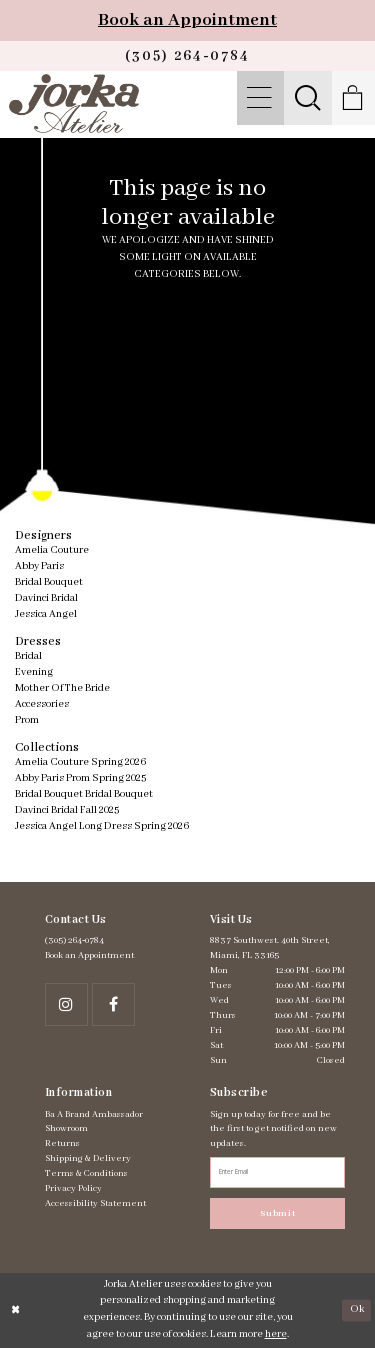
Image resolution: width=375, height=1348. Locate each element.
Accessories (42, 704)
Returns (62, 1143)
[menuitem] (260, 98)
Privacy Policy (73, 1188)
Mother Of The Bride (62, 688)
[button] (260, 98)
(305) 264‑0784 (74, 940)
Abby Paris (39, 566)
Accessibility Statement (95, 1203)
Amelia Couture (52, 550)
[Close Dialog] (16, 1310)
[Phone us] (187, 56)
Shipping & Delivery (88, 1158)
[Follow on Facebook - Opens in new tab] (113, 1004)
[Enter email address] (277, 1172)
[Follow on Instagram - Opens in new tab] (66, 1004)
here (276, 1334)
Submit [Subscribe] (278, 1213)
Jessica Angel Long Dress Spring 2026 (102, 826)
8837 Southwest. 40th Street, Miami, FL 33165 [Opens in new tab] (270, 948)
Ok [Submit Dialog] (357, 1309)
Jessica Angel (46, 614)
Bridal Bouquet (49, 582)
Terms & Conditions (86, 1173)
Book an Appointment (187, 20)
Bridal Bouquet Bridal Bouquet (84, 794)
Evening (34, 672)
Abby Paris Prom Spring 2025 (80, 778)
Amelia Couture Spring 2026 (80, 762)
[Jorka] (73, 103)
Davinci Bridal (46, 598)
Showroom (66, 1128)
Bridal (28, 656)
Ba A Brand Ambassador (94, 1114)
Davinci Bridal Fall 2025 (67, 810)
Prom (27, 720)
